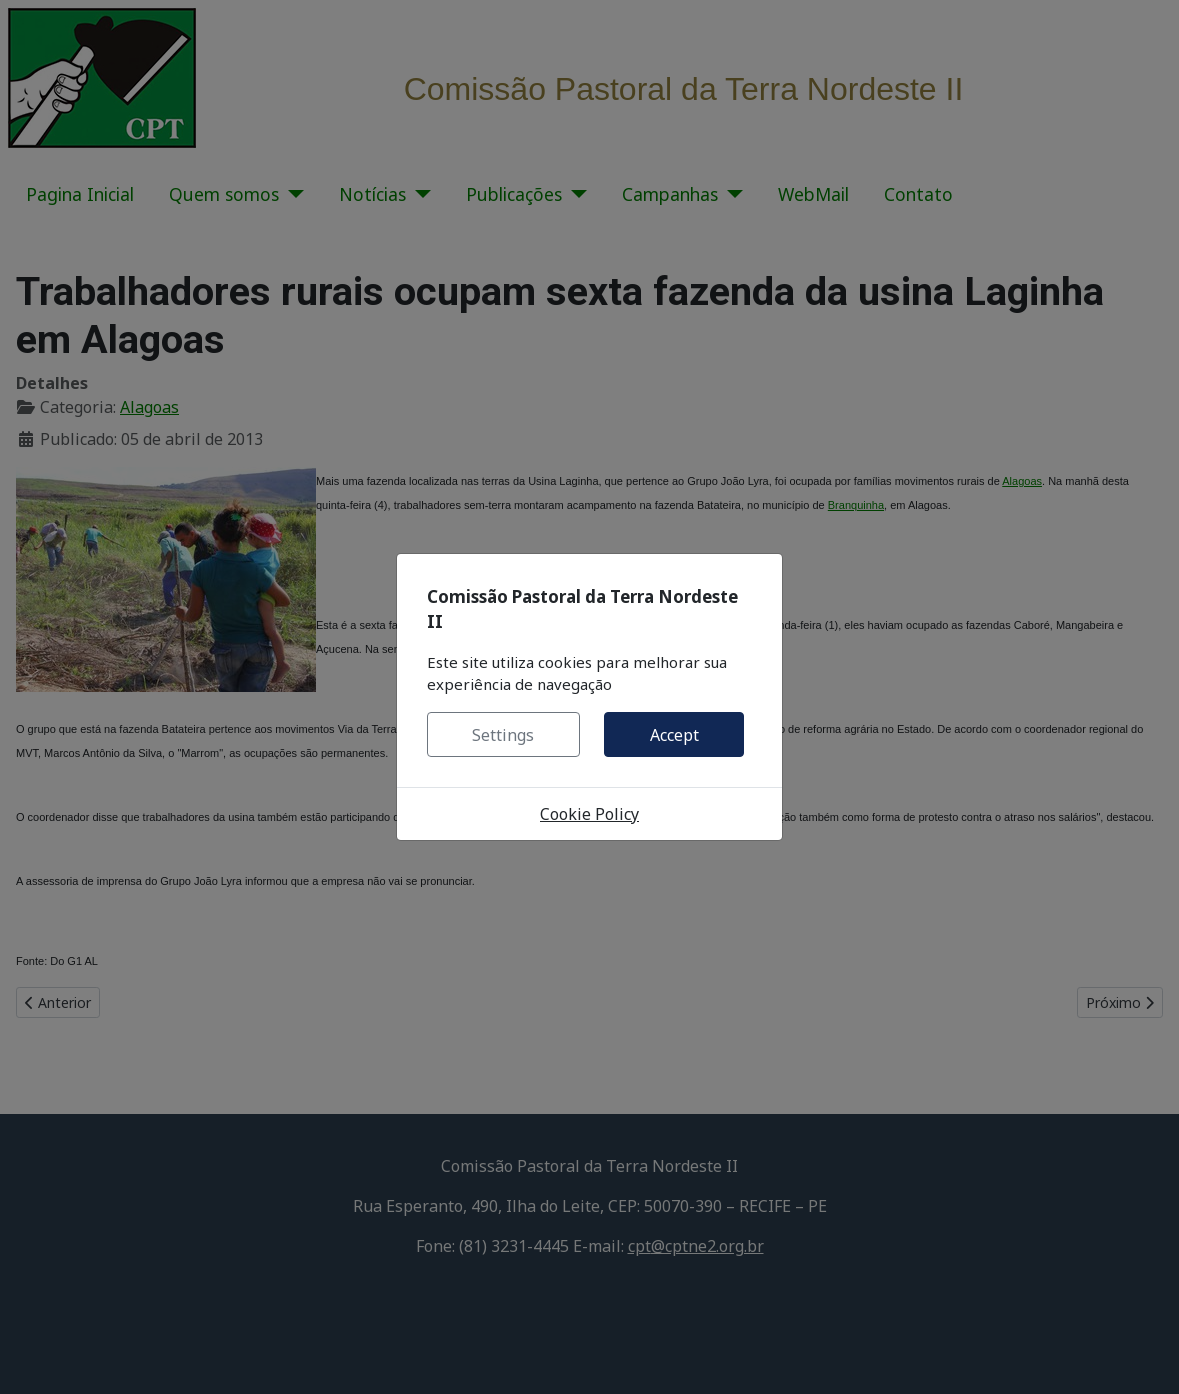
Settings (503, 735)
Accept (674, 735)
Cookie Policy (589, 814)
